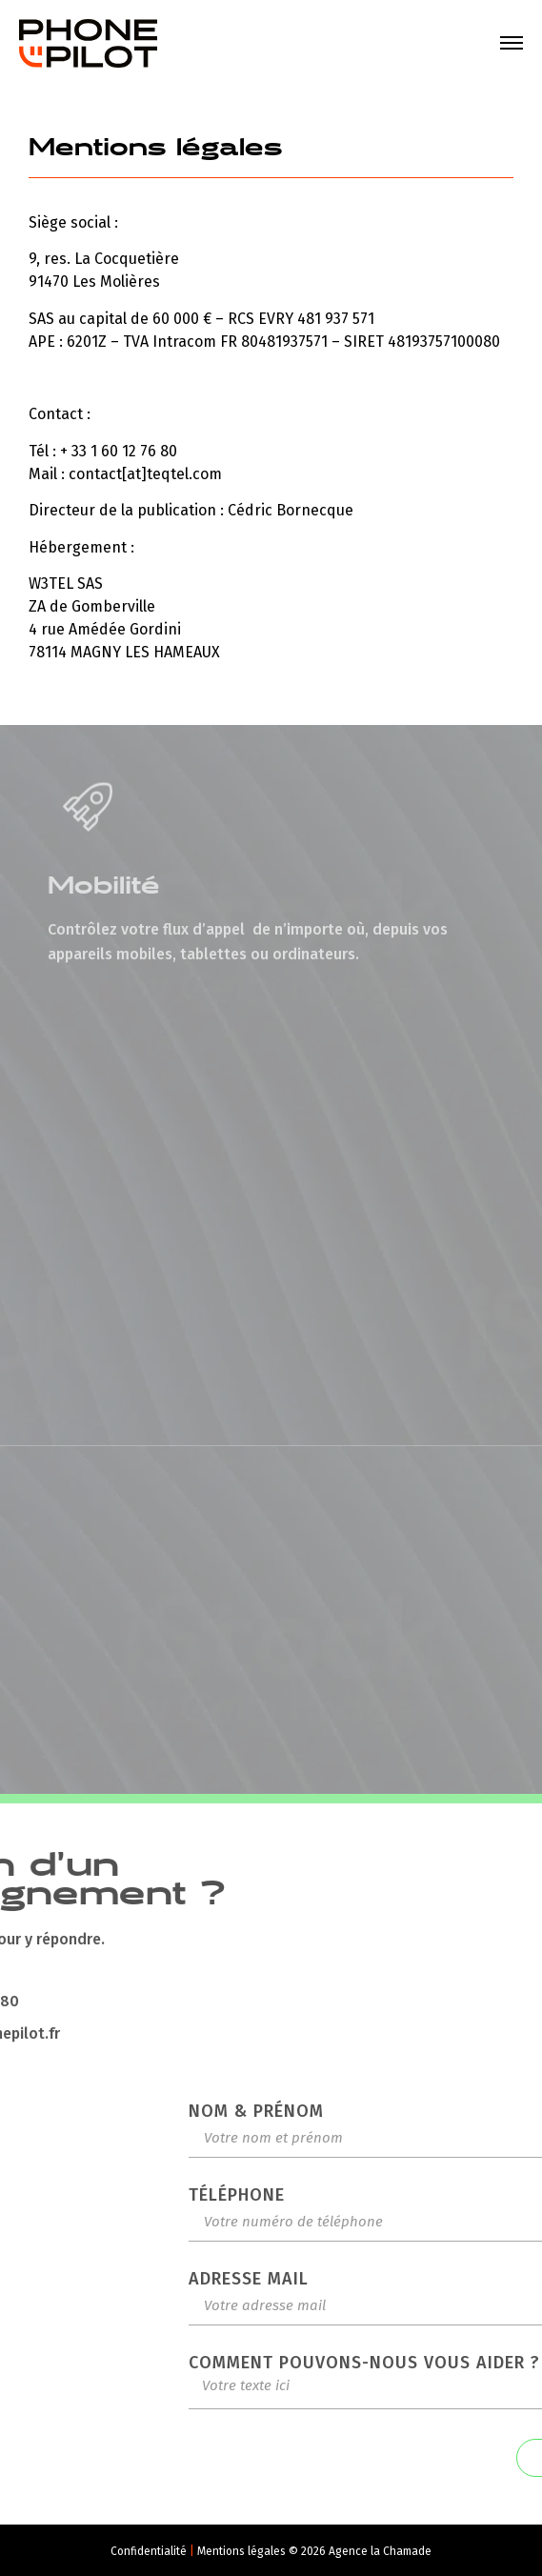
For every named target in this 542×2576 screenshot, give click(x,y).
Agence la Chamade (380, 2551)
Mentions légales (243, 2551)
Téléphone (417, 2195)
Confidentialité (150, 2551)
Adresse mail (429, 2278)
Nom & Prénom (436, 2111)
